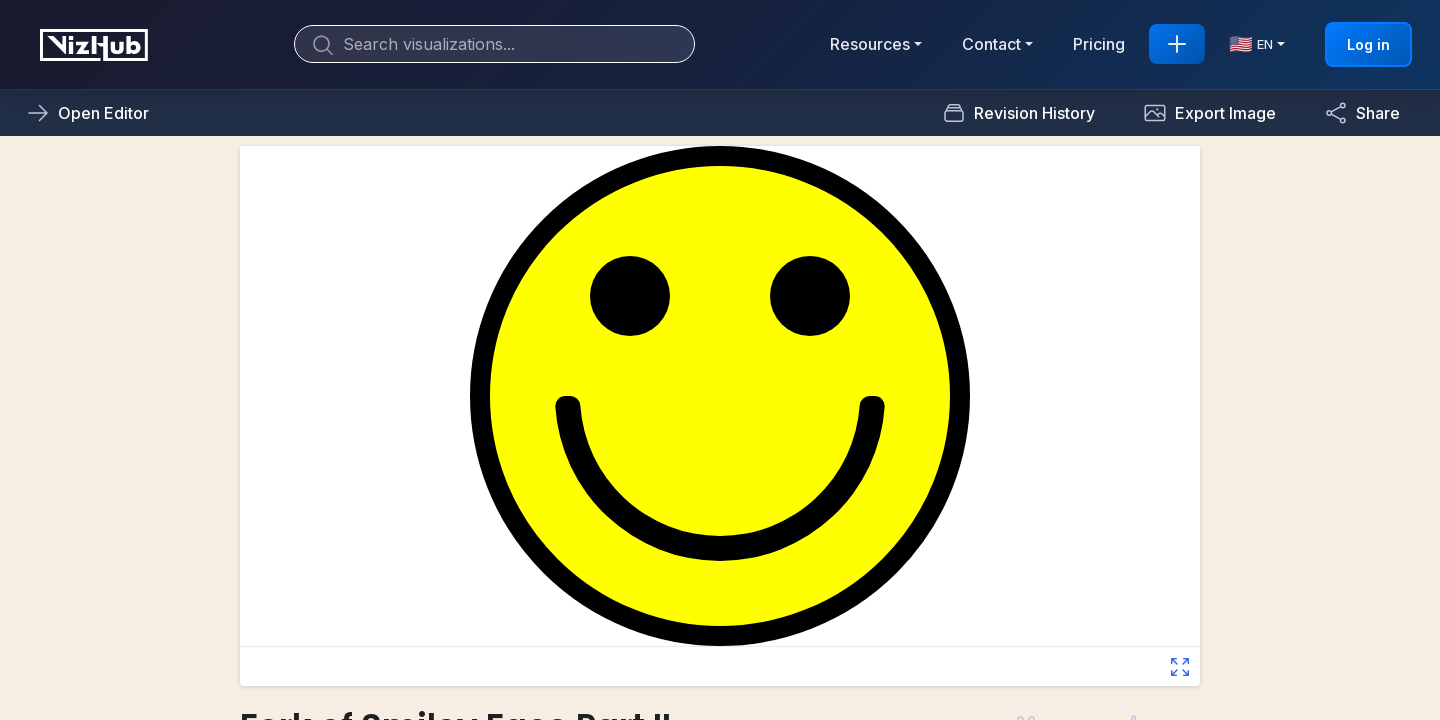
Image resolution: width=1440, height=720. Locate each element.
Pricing (1099, 44)
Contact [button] (991, 44)
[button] (1209, 113)
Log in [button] (1368, 44)
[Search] (494, 44)
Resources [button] (870, 44)
